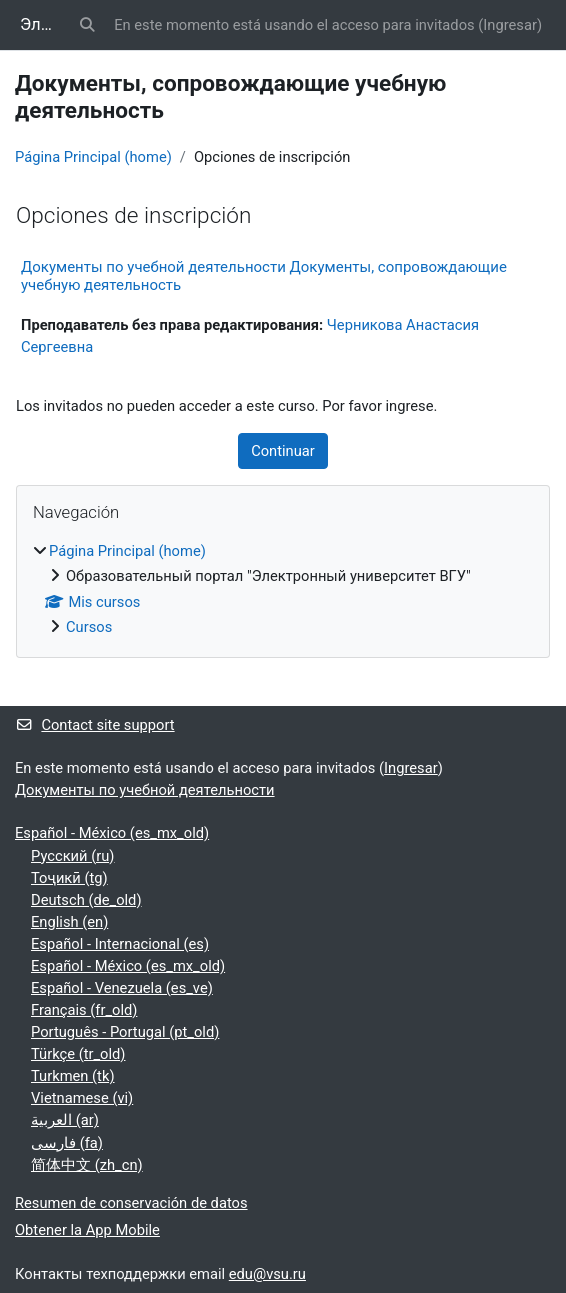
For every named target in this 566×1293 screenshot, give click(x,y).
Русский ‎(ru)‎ (72, 856)
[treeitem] (283, 588)
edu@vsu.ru (267, 1274)
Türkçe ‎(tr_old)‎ (78, 1054)
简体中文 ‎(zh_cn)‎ (87, 1165)
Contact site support (95, 725)
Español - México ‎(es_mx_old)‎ (112, 833)
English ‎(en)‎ (69, 922)
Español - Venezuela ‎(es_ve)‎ (122, 988)
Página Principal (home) (93, 157)
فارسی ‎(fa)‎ (67, 1143)
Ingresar (510, 25)
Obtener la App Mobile (87, 1230)
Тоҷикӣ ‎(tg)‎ (69, 878)
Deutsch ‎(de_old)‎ (86, 900)
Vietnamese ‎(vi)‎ (82, 1098)
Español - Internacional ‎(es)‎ (120, 944)
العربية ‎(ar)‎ (65, 1120)
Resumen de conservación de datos (131, 1203)
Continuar (283, 451)
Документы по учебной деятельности (145, 790)
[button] (88, 25)
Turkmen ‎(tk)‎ (73, 1076)
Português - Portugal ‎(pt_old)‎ (125, 1032)
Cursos (89, 627)
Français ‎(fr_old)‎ (84, 1010)
